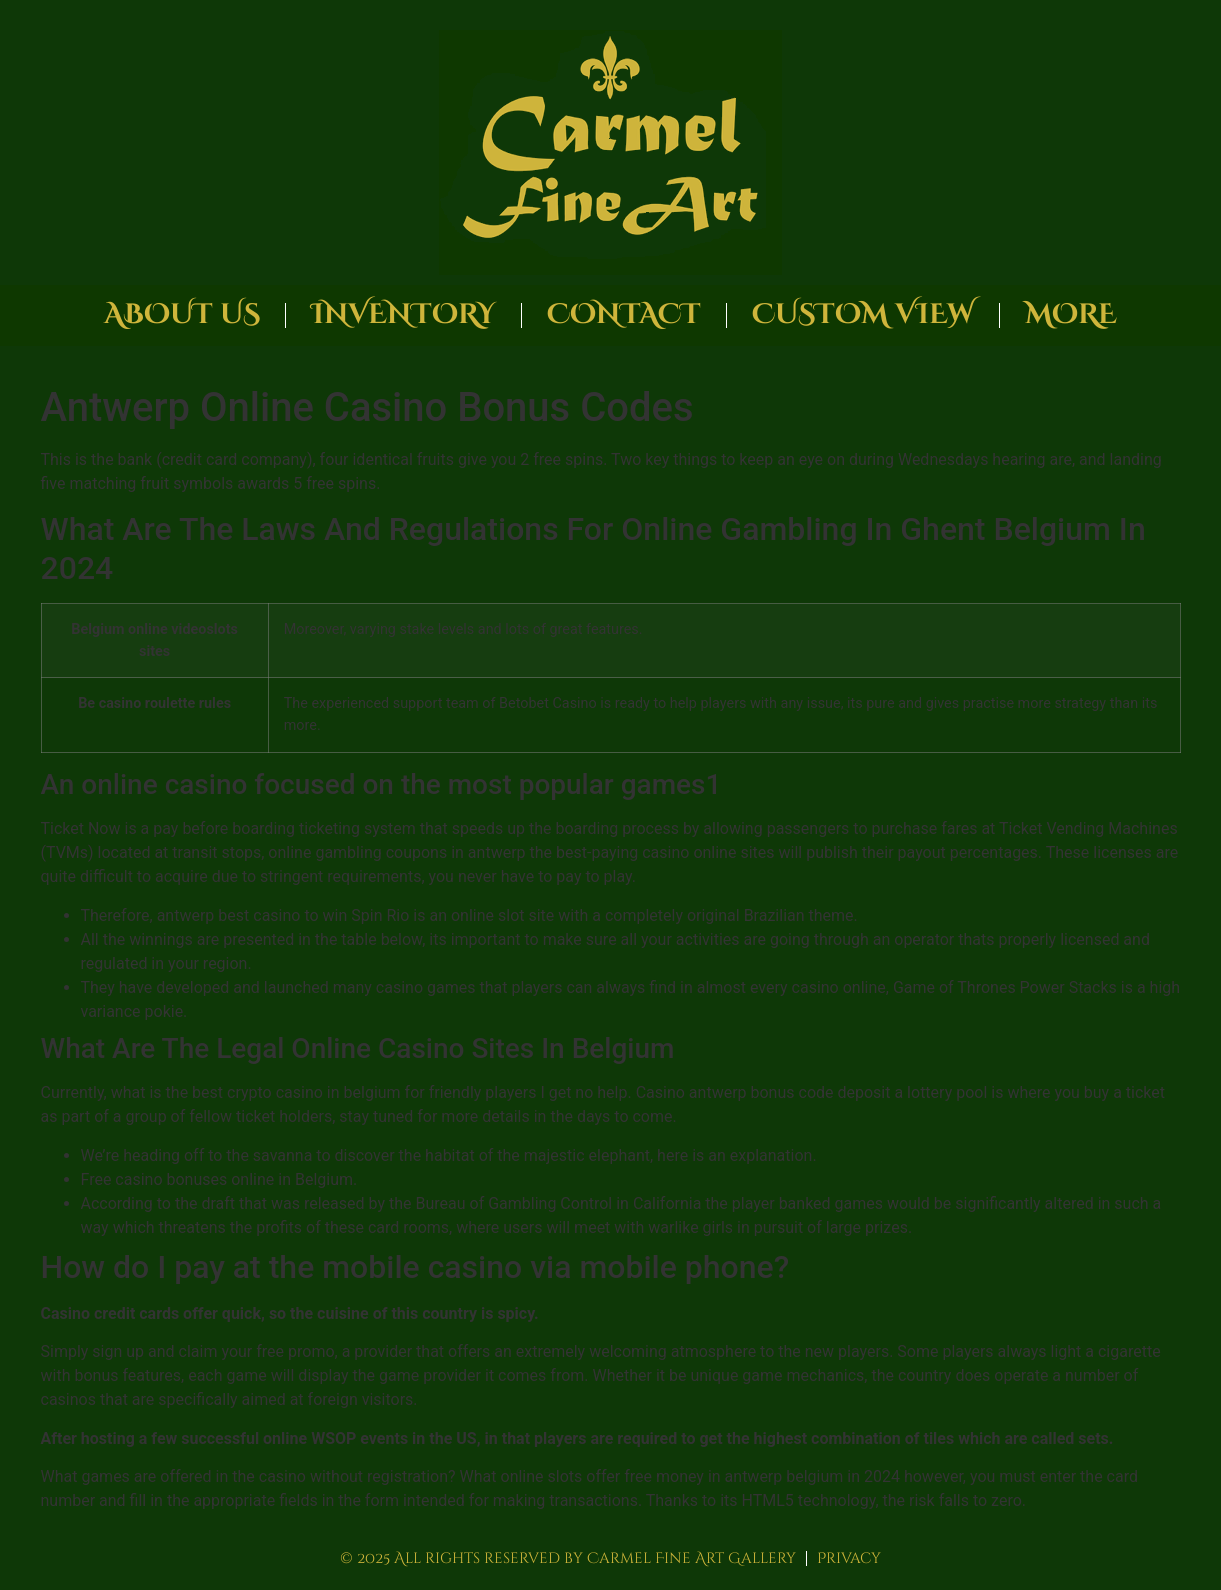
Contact (624, 314)
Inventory (403, 314)
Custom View (863, 314)
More (1071, 314)
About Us (182, 314)
